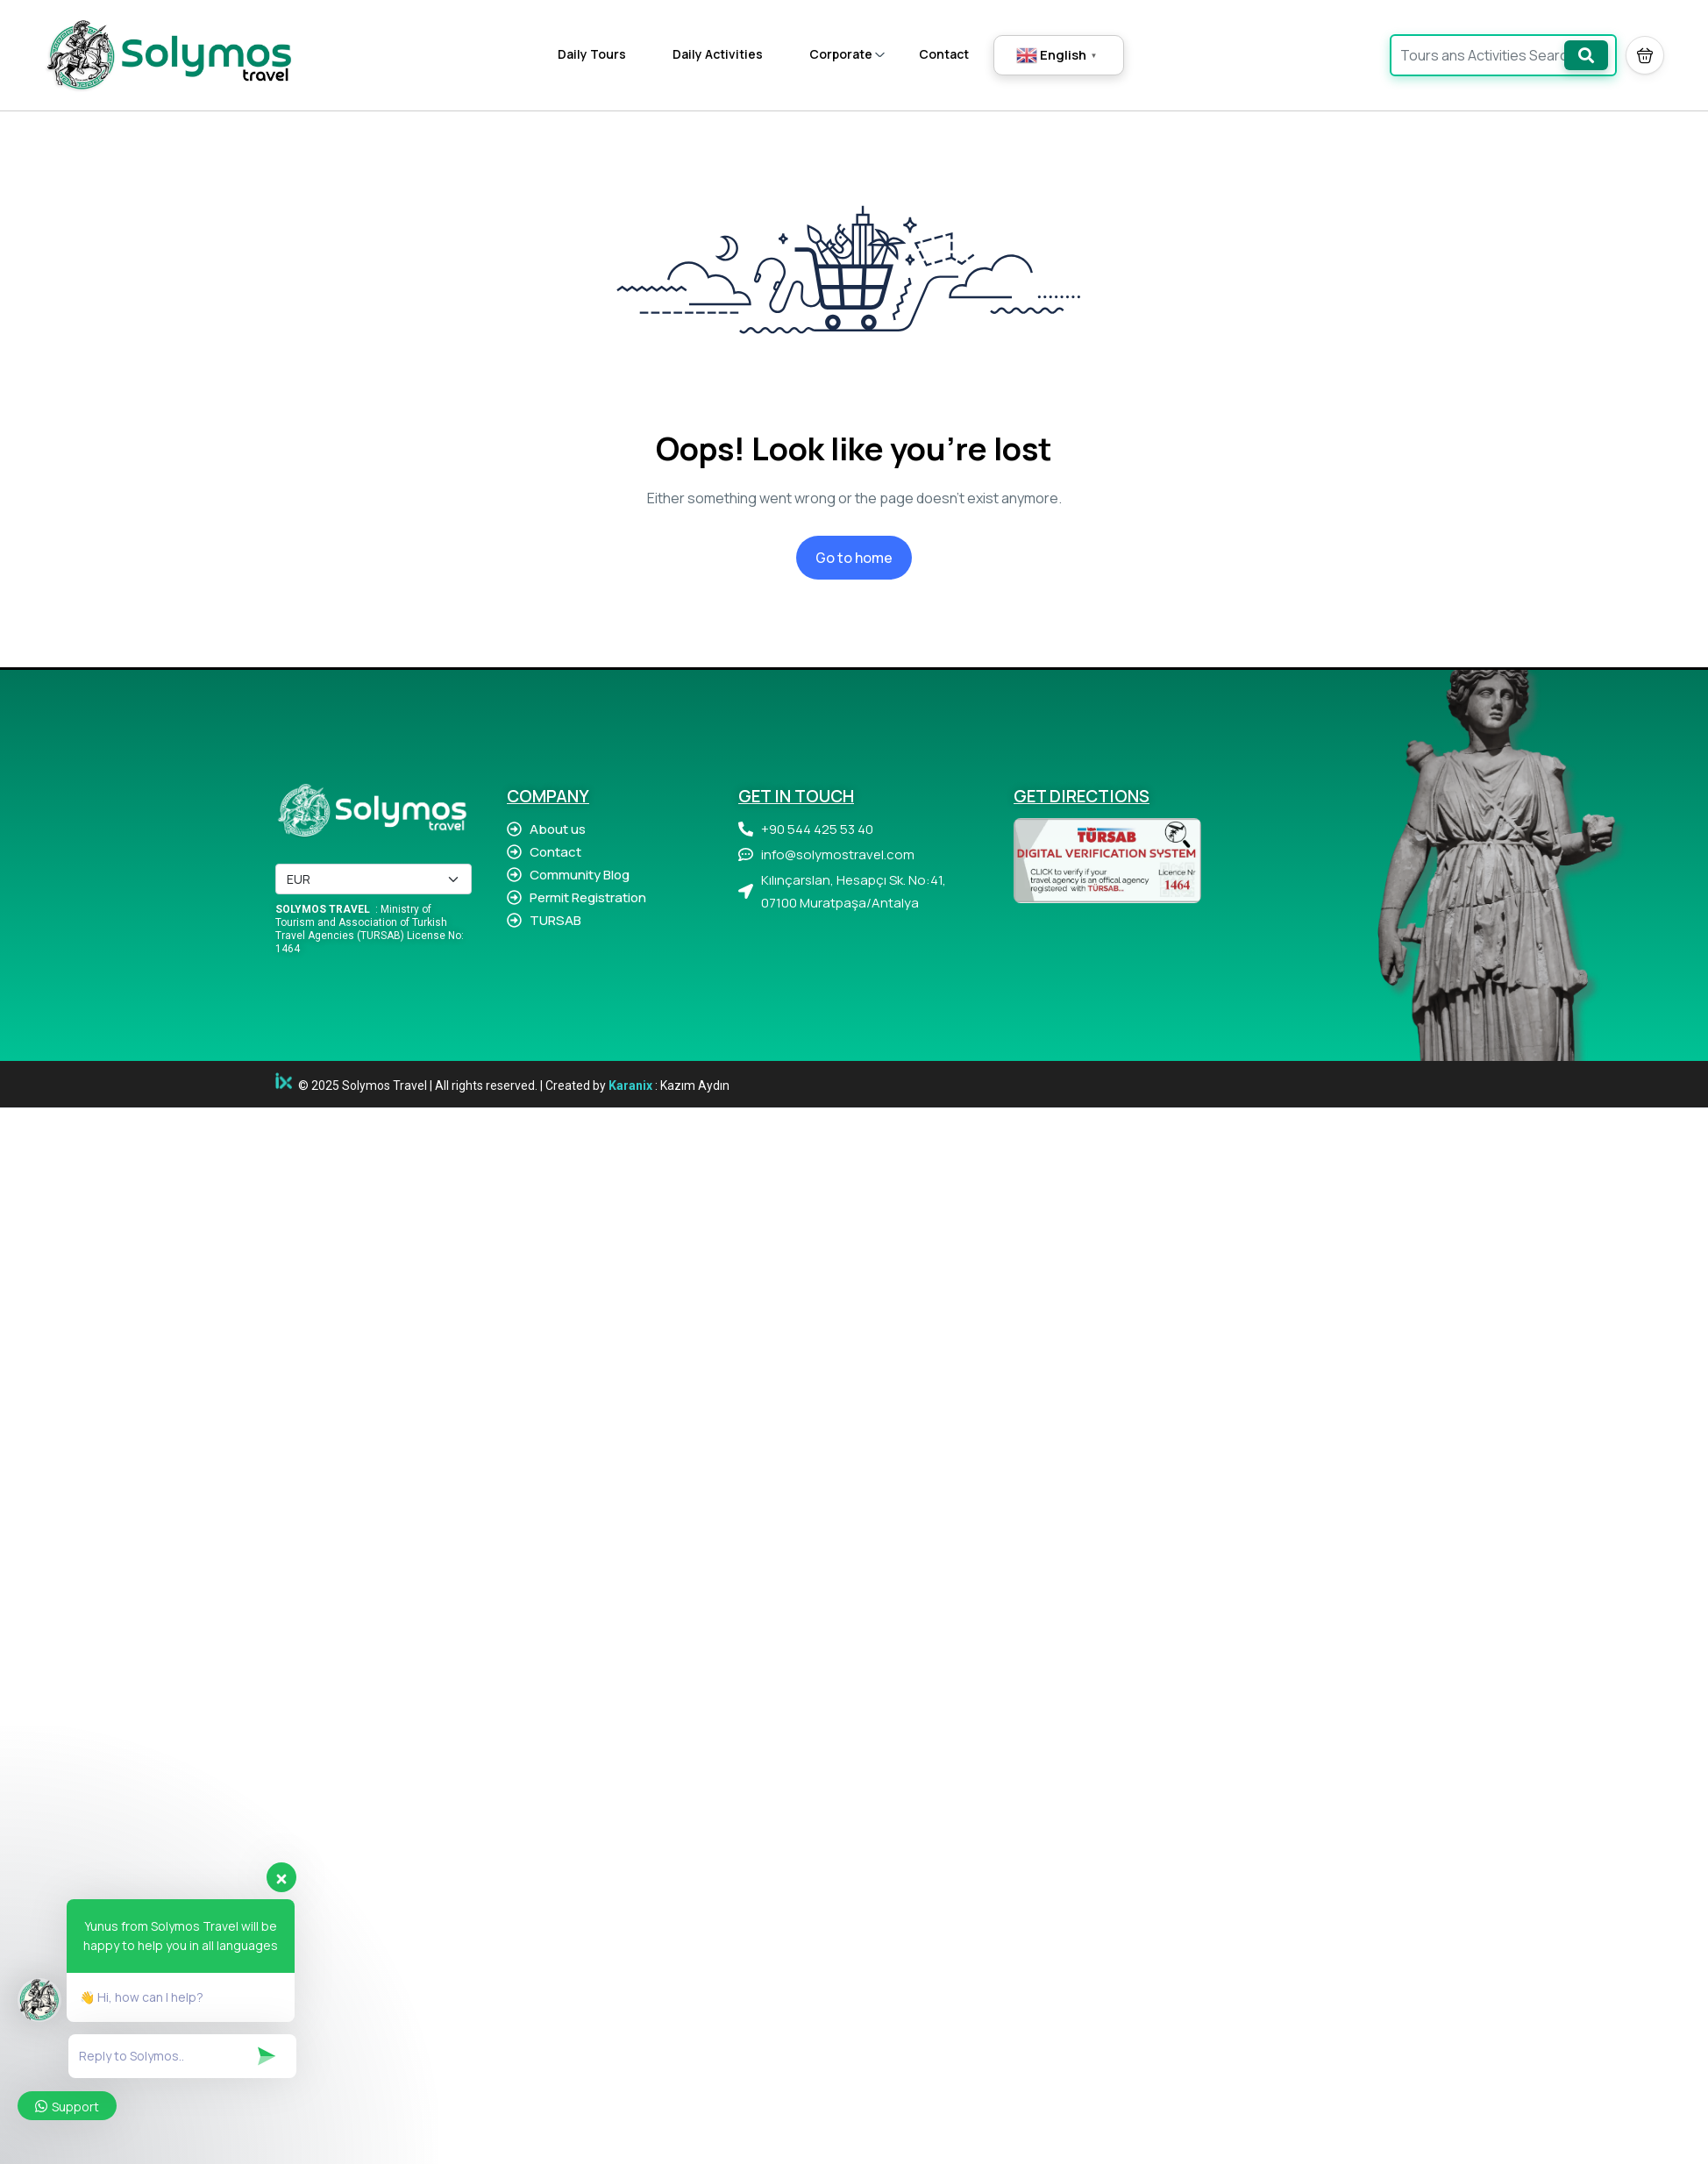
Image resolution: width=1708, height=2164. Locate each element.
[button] (1645, 55)
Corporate (847, 54)
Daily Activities (718, 54)
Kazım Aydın (694, 1085)
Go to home (854, 557)
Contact (944, 54)
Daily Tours (592, 54)
